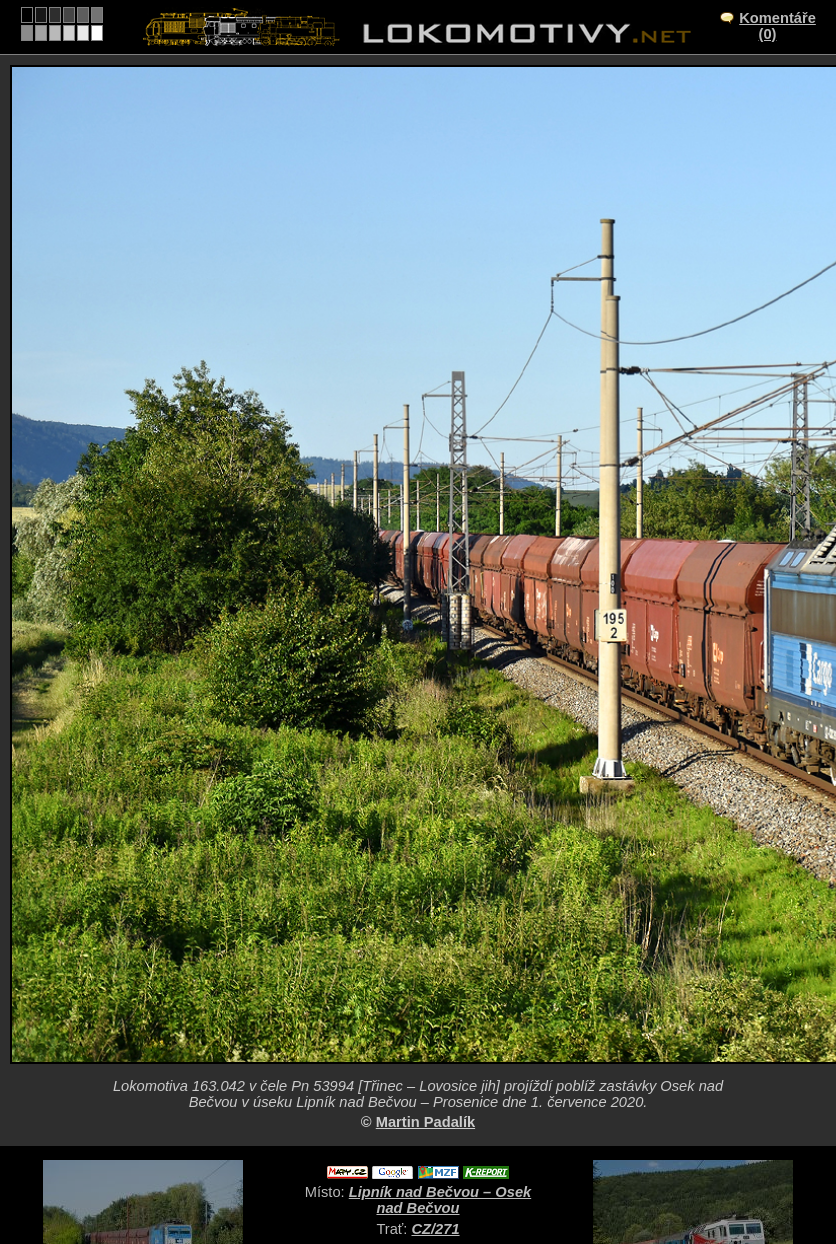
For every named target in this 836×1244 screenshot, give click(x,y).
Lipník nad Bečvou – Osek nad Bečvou (440, 1200)
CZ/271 (436, 1229)
